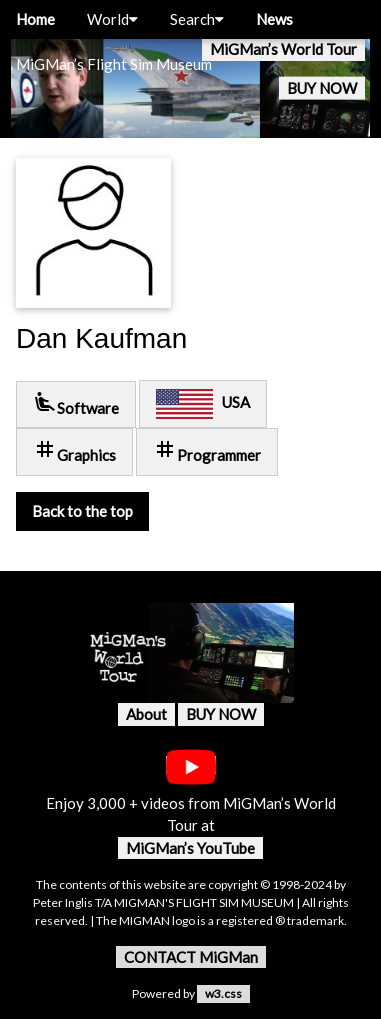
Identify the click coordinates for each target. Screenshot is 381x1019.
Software (76, 403)
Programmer (207, 450)
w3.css (223, 993)
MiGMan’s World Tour (283, 49)
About (146, 714)
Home (35, 19)
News (274, 19)
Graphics (74, 450)
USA (203, 404)
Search (197, 19)
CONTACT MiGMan (191, 957)
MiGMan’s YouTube (190, 848)
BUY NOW (322, 88)
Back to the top (82, 511)
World (112, 19)
